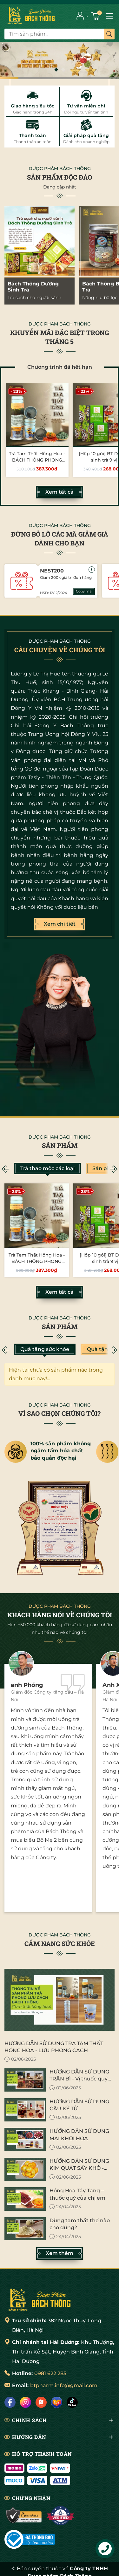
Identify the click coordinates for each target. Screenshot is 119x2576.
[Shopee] (41, 2402)
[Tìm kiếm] (109, 34)
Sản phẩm (59, 1145)
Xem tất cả (59, 492)
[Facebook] (10, 2402)
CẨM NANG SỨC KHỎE (59, 1943)
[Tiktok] (72, 2402)
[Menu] (109, 15)
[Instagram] (25, 2402)
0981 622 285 (50, 2373)
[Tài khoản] (80, 15)
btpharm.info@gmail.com (63, 2385)
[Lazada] (56, 2402)
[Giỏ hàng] (96, 15)
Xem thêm (59, 2253)
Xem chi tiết (60, 924)
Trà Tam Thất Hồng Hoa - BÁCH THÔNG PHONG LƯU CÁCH (37, 460)
